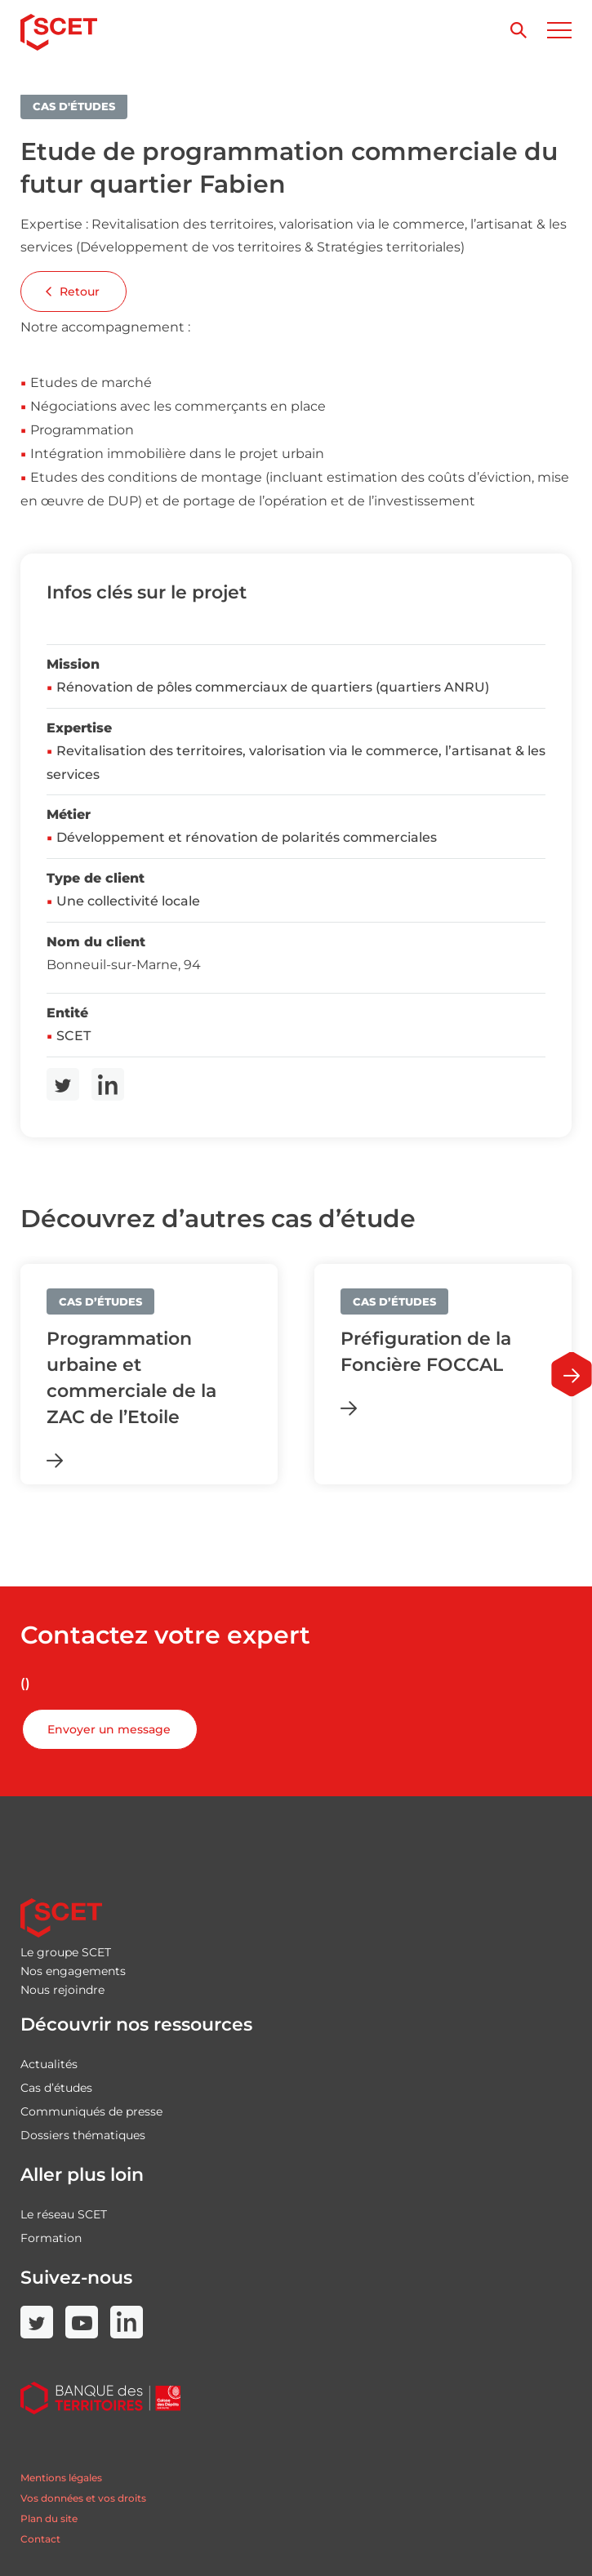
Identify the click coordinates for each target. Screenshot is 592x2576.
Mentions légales (61, 2477)
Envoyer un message (109, 1729)
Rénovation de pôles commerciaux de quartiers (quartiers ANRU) (272, 687)
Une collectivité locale (128, 901)
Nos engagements (73, 1971)
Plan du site (49, 2518)
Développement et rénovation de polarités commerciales (246, 837)
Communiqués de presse (91, 2111)
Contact (40, 2539)
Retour (73, 291)
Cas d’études (56, 2087)
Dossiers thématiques (82, 2135)
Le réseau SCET (63, 2214)
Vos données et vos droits (83, 2498)
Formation (51, 2238)
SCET (73, 1035)
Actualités (49, 2064)
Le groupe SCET (65, 1952)
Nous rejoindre (62, 1989)
